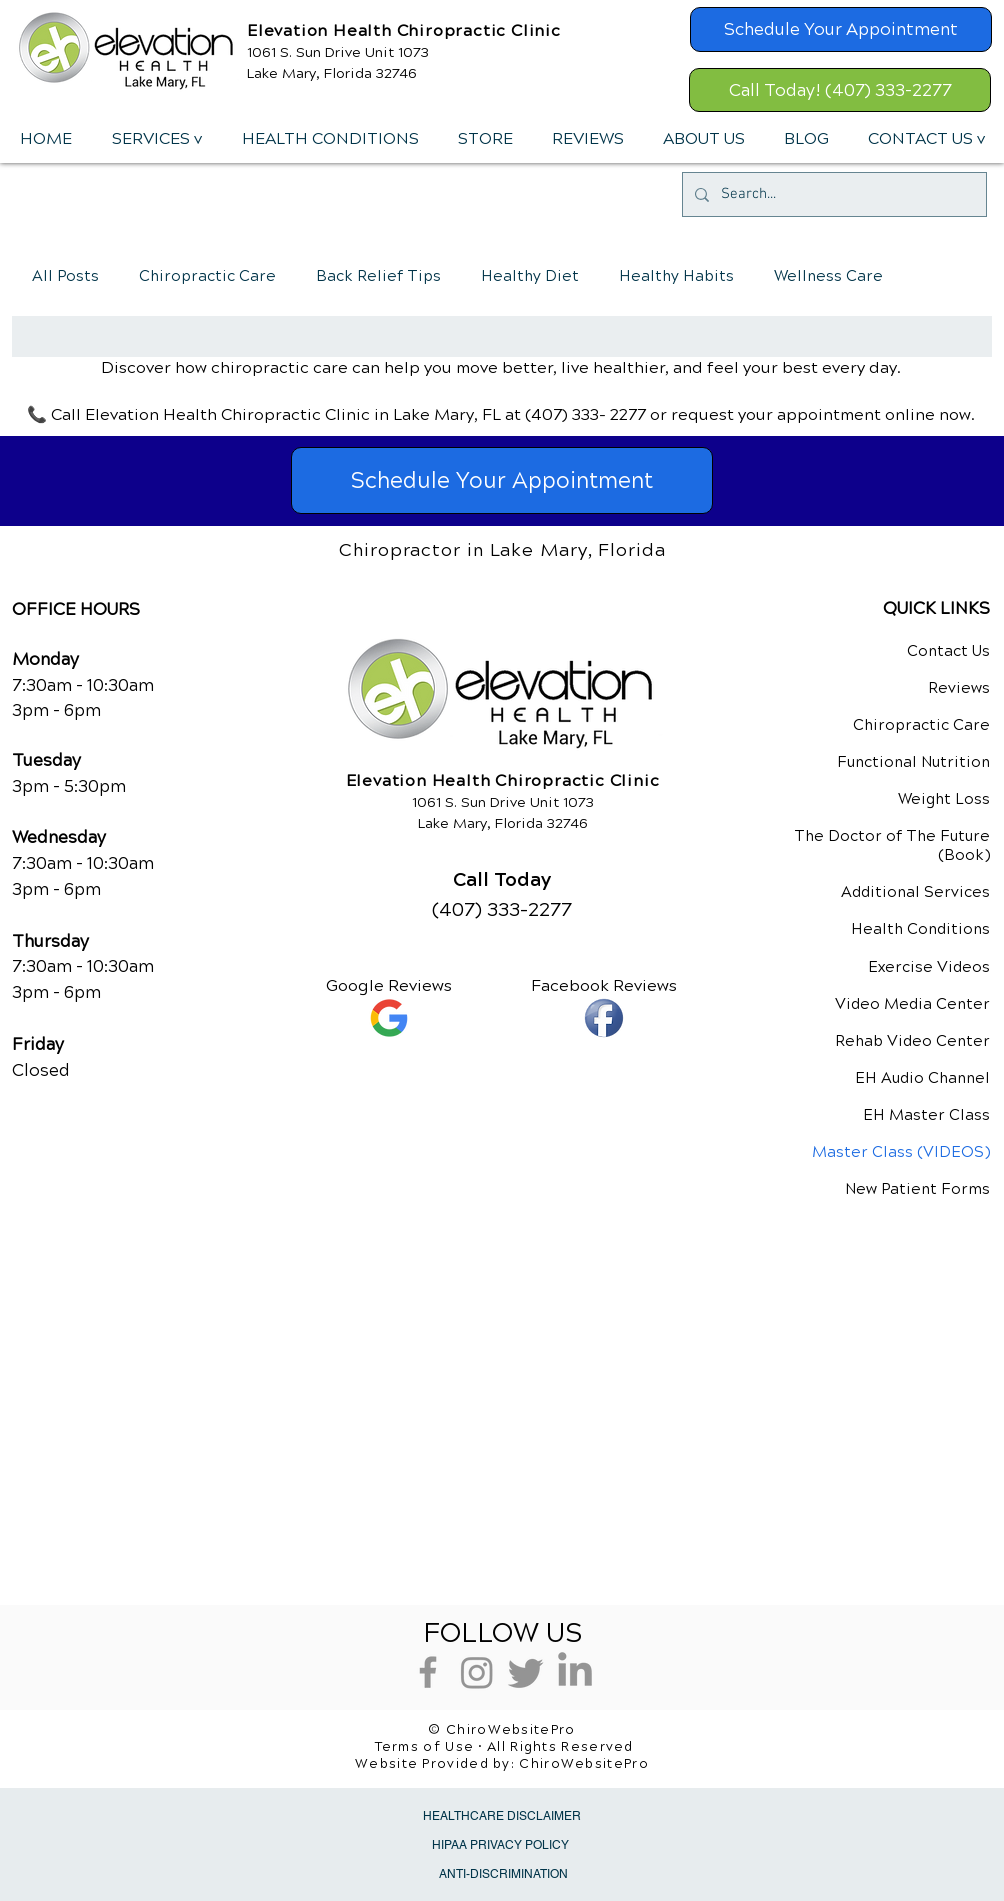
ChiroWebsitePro (584, 1764)
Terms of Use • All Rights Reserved (504, 1747)
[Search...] (832, 194)
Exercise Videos (929, 967)
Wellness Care (828, 276)
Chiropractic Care (207, 276)
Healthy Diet (530, 276)
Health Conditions (920, 929)
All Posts (65, 276)
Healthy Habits (676, 276)
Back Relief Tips (378, 276)
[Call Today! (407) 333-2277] (840, 90)
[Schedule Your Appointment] (841, 29)
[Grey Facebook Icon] (428, 1672)
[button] (156, 139)
